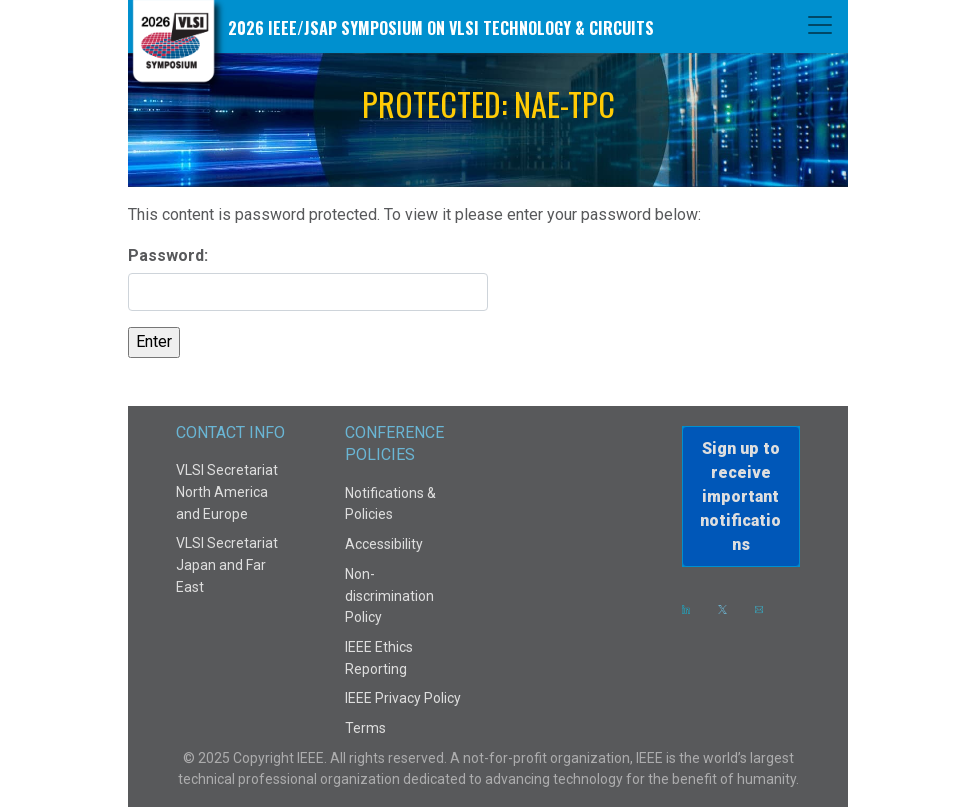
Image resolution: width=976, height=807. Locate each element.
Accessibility (384, 544)
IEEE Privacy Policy (403, 698)
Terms (365, 728)
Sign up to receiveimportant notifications (740, 496)
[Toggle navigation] (820, 25)
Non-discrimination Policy (389, 595)
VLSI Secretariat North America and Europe (227, 491)
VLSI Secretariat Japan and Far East (227, 564)
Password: (308, 278)
